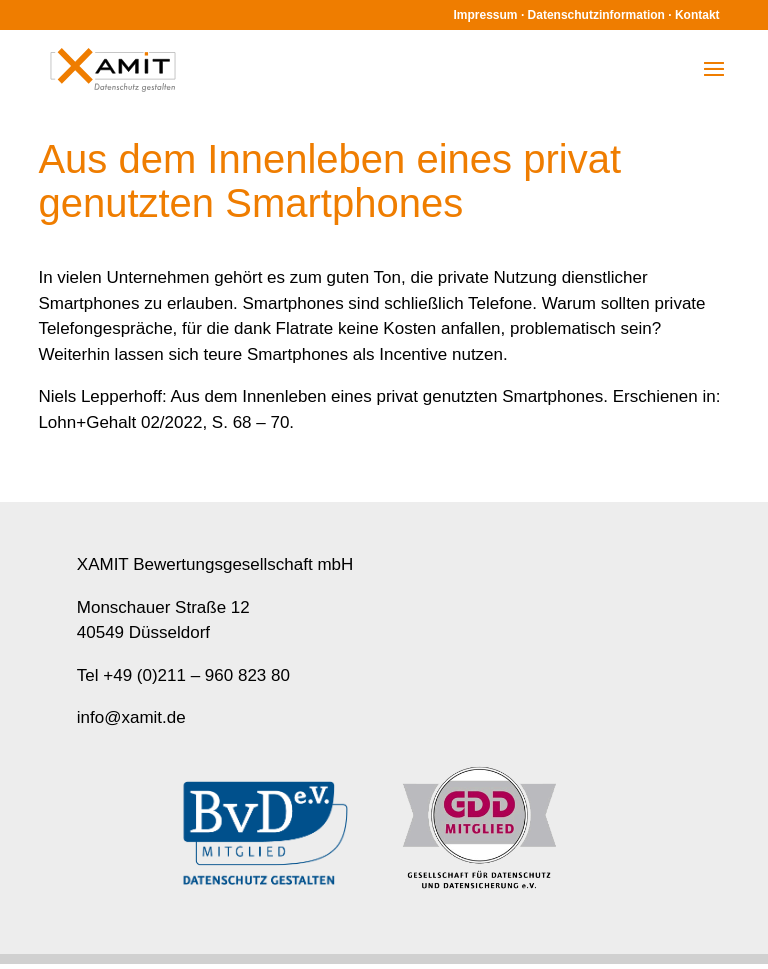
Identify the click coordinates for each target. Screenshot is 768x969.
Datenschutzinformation (596, 15)
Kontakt (697, 15)
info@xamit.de (131, 717)
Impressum (486, 15)
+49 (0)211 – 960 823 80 (196, 675)
